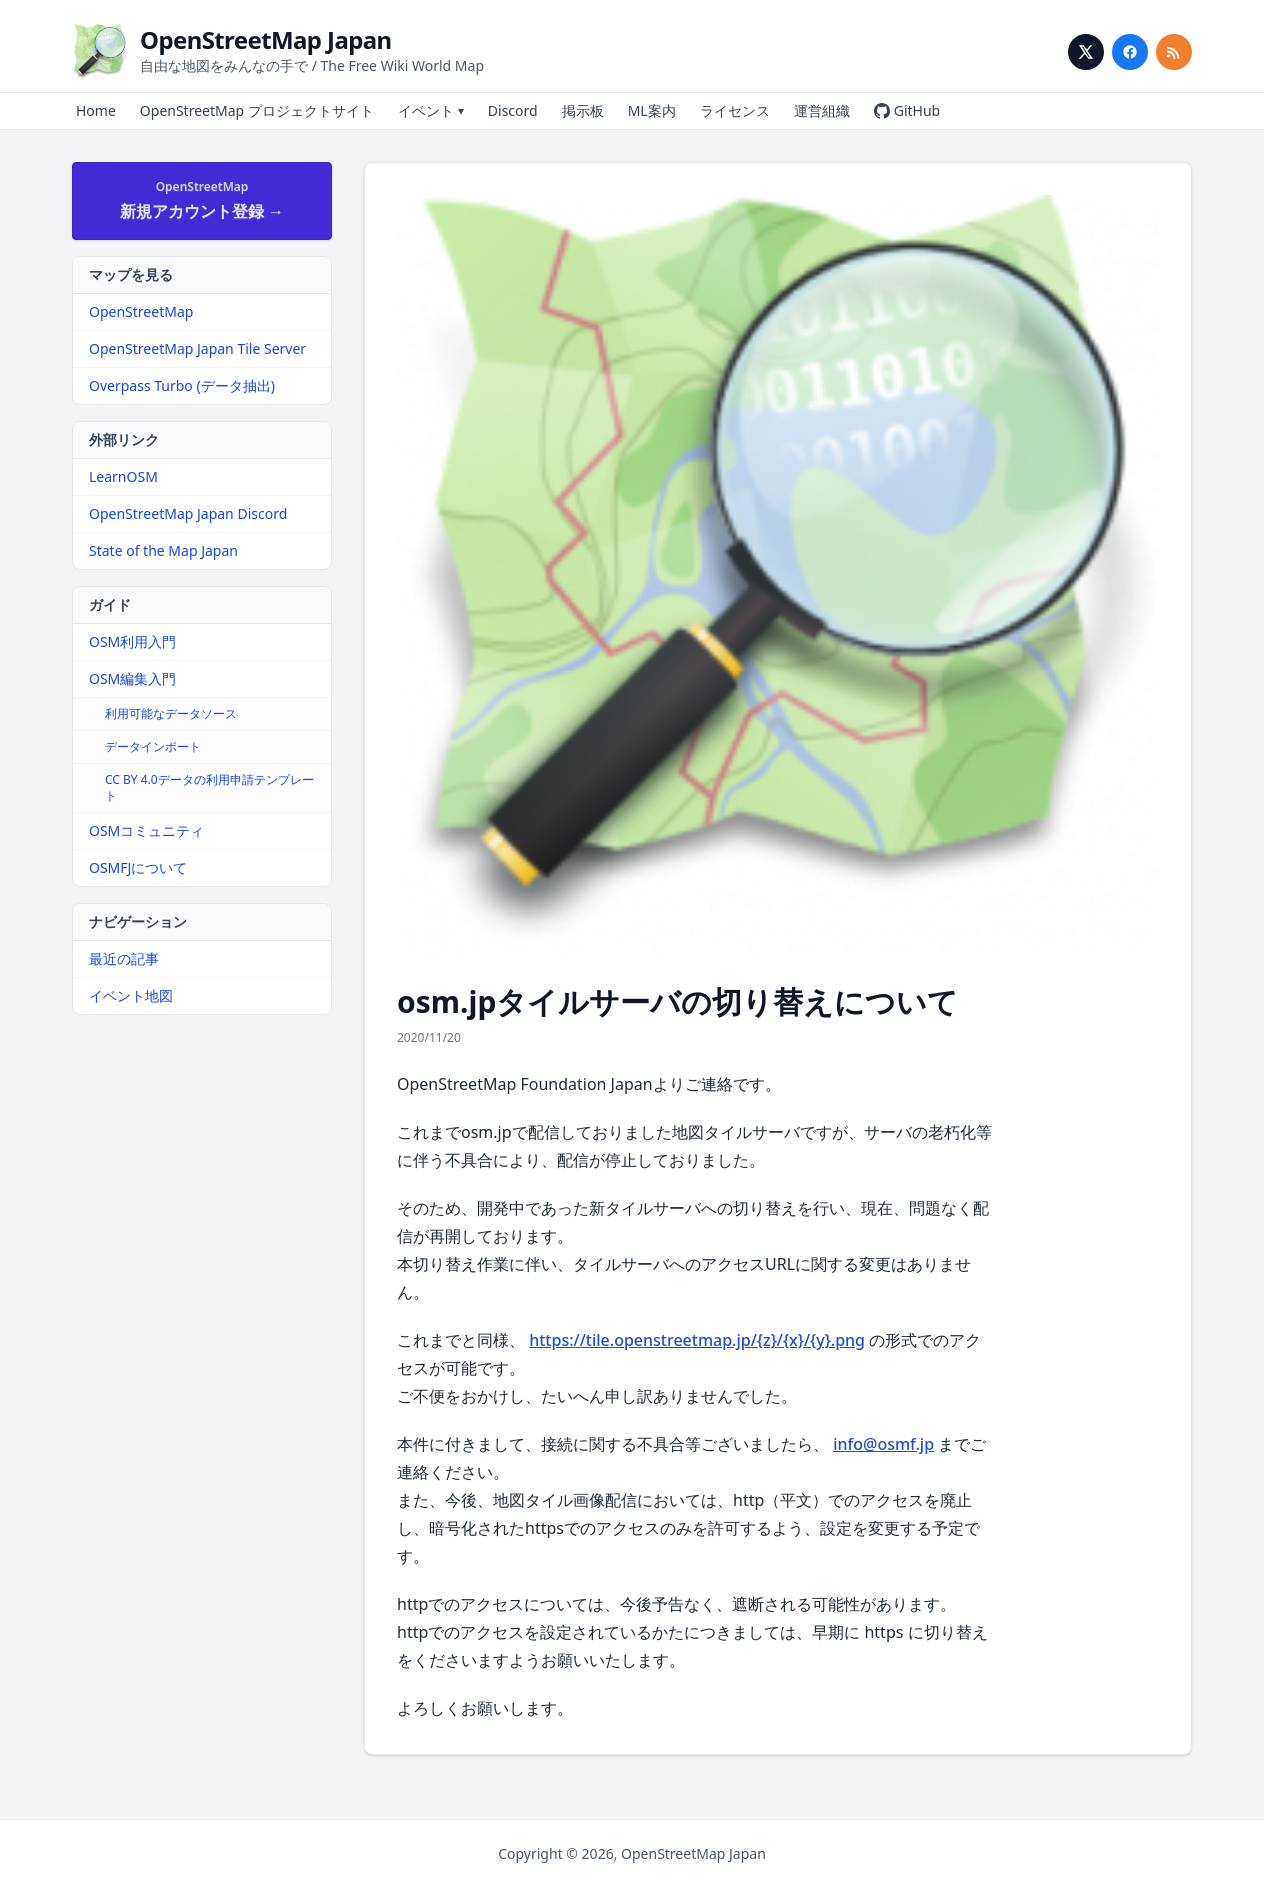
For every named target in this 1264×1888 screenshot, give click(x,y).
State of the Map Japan (163, 550)
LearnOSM (123, 476)
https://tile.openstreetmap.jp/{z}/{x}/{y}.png (697, 1340)
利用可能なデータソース (171, 713)
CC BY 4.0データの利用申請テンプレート (209, 787)
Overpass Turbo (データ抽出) (182, 385)
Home (96, 110)
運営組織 (822, 110)
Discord (513, 110)
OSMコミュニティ (146, 830)
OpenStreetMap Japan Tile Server (197, 348)
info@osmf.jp (883, 1444)
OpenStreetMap (141, 311)
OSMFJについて (138, 867)
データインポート (153, 746)
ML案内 (652, 110)
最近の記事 (124, 958)
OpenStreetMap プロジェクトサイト (257, 110)
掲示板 (583, 110)
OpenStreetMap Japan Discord (188, 513)
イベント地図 (131, 995)
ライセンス (735, 110)
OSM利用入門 (132, 641)
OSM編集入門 (132, 678)
